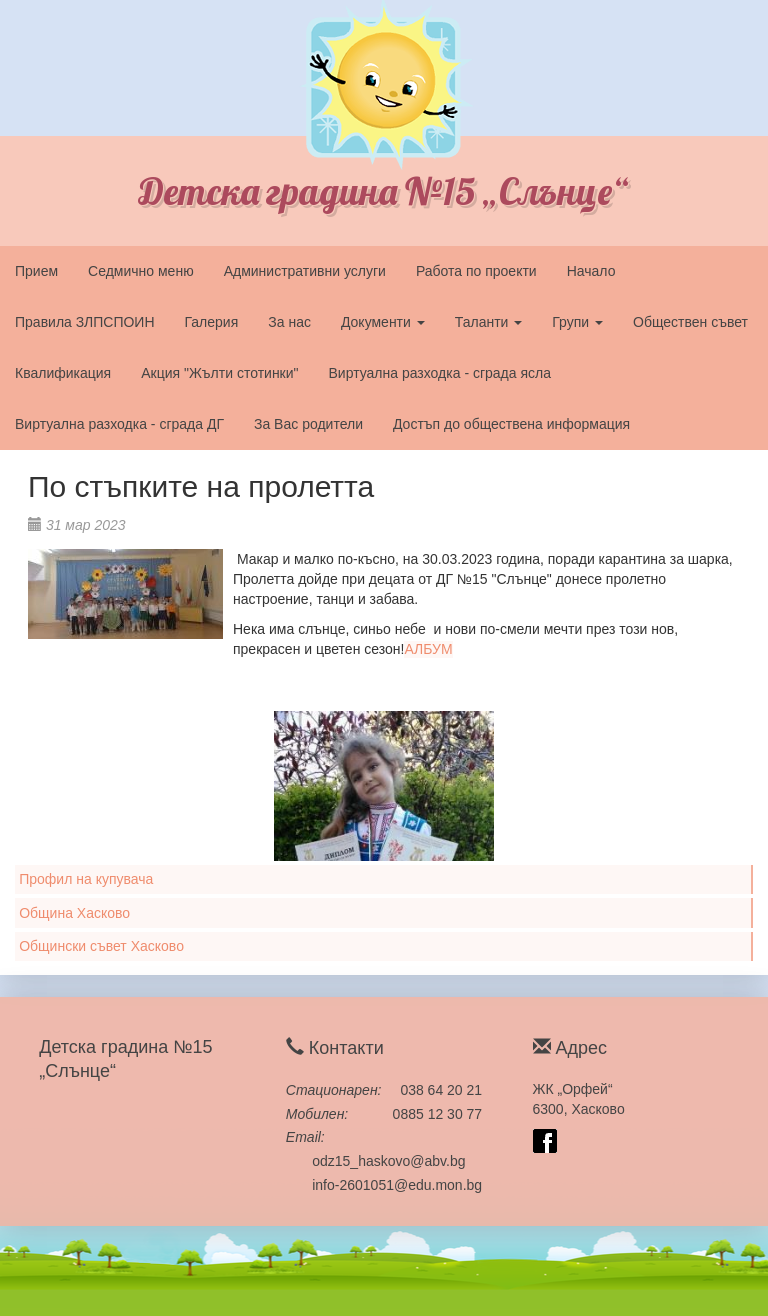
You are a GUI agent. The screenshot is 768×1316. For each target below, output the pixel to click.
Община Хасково (74, 913)
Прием (36, 271)
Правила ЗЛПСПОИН (85, 322)
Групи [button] (577, 322)
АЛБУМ (428, 649)
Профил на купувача (86, 879)
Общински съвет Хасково (101, 946)
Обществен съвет (690, 322)
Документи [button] (383, 322)
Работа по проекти (476, 271)
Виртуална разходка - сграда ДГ (119, 424)
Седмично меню (141, 271)
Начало (591, 271)
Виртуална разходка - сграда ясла (440, 373)
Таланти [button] (489, 322)
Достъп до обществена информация (511, 424)
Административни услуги (305, 271)
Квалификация (63, 373)
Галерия (212, 322)
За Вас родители (308, 424)
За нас (289, 322)
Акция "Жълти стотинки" (219, 373)
